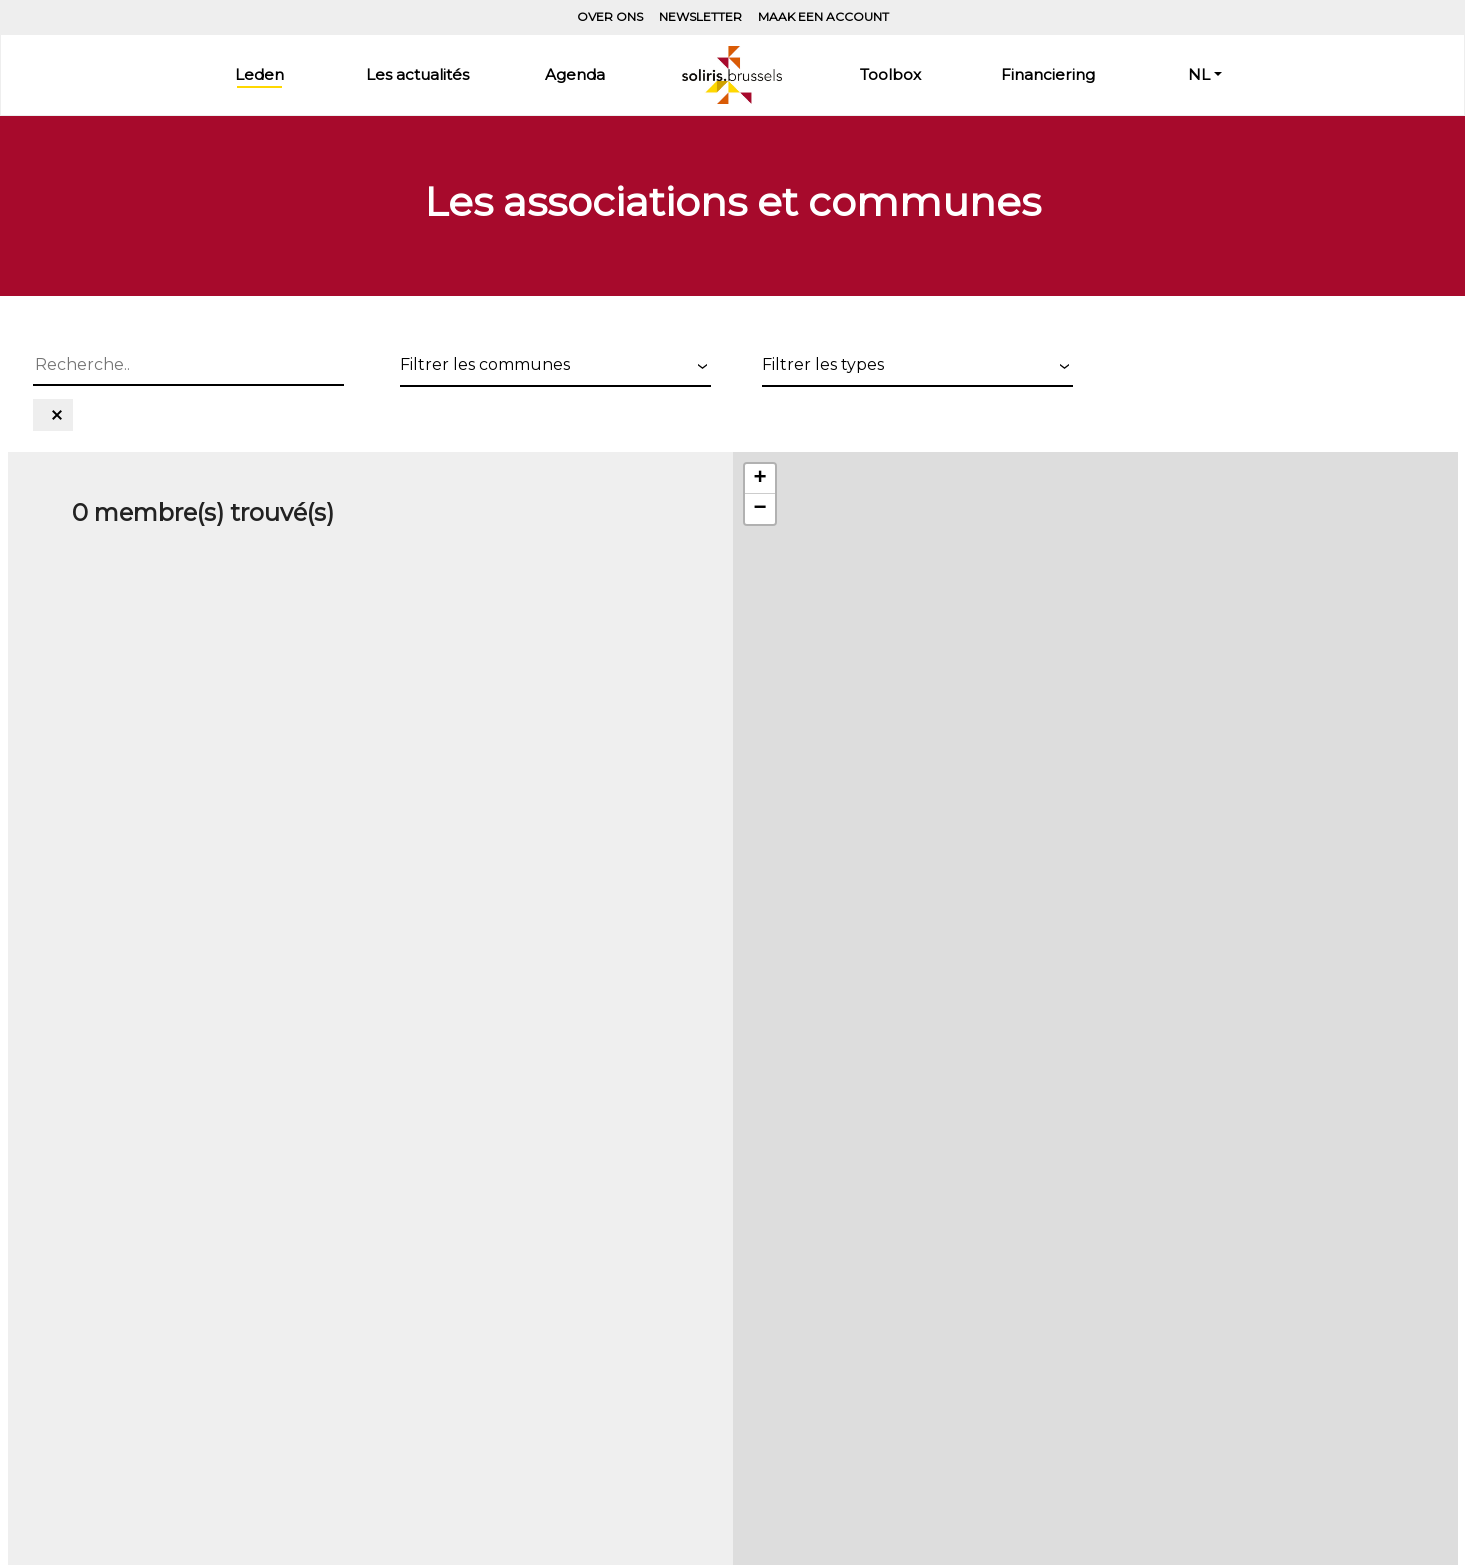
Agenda (575, 74)
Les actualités (417, 74)
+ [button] (759, 479)
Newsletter (700, 16)
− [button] (759, 509)
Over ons (610, 16)
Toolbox (890, 74)
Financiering (1048, 74)
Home (732, 75)
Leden (259, 74)
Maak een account (823, 16)
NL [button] (1199, 74)
